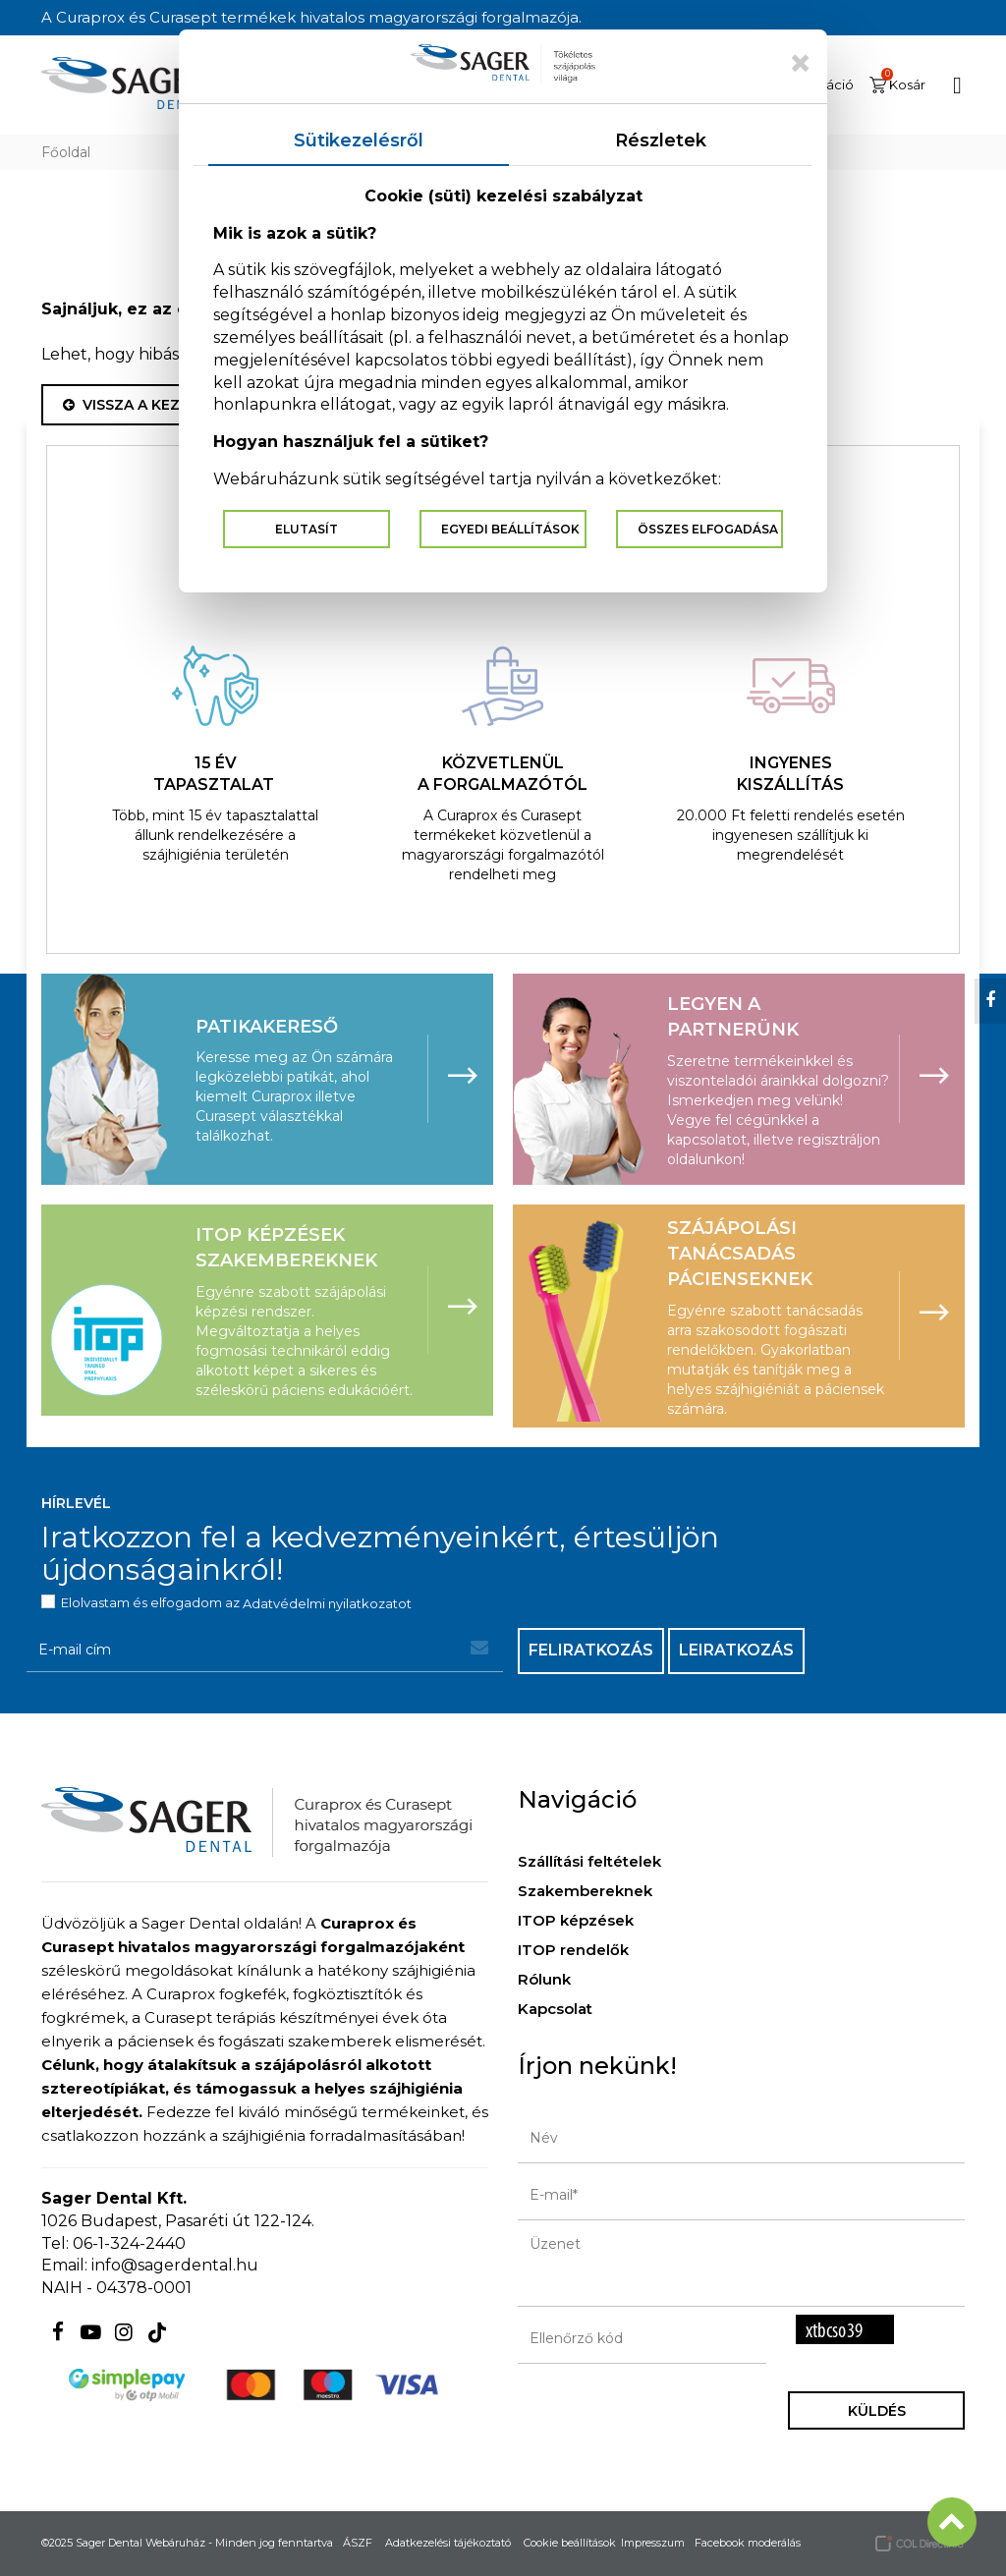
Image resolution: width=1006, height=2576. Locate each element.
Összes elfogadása (708, 529)
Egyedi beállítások (510, 529)
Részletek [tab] (660, 140)
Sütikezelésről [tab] (358, 140)
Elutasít (306, 529)
